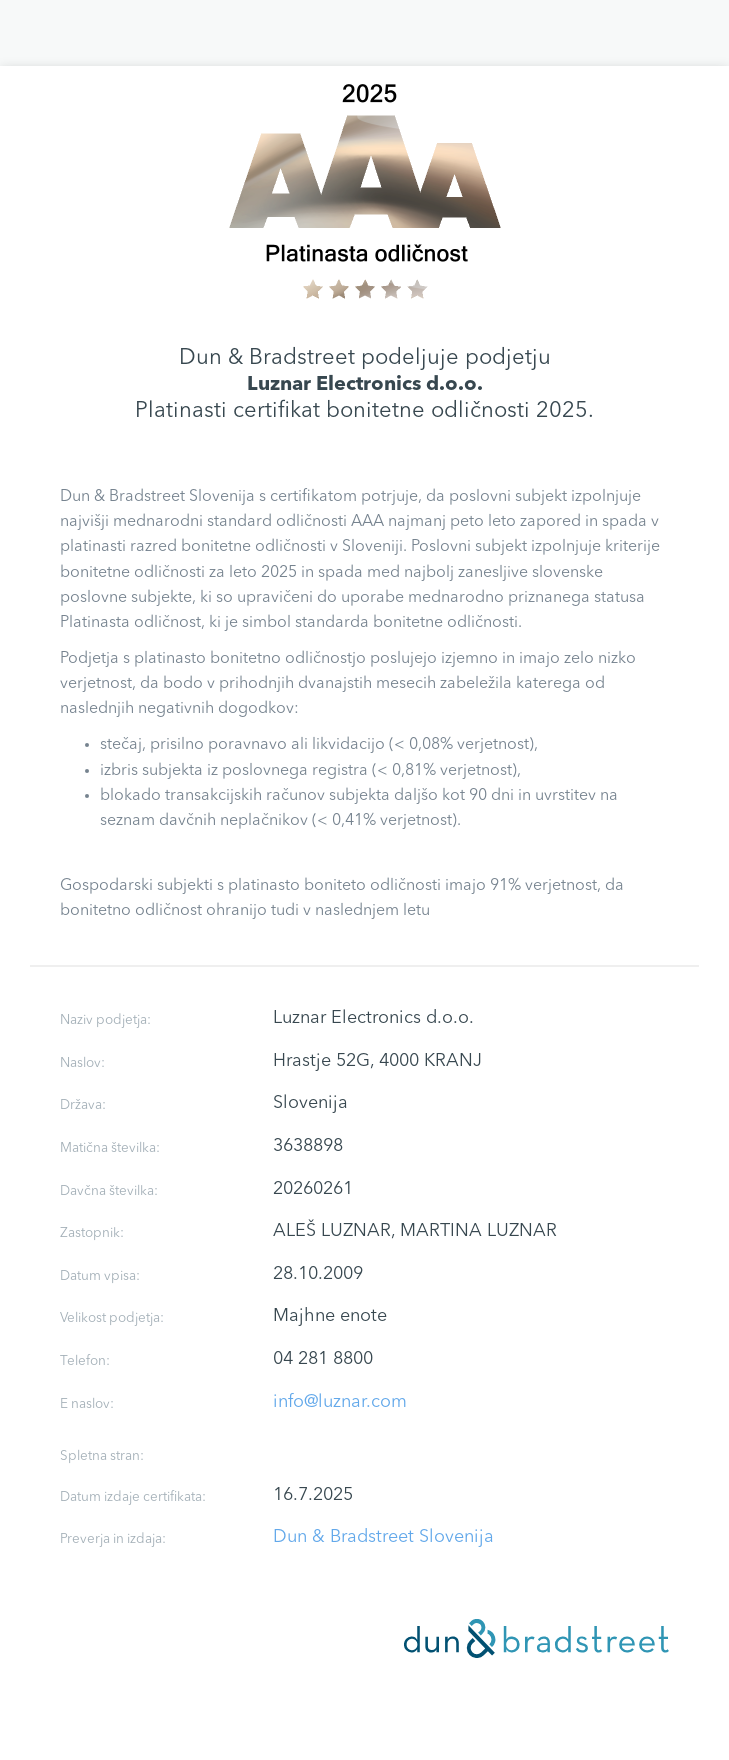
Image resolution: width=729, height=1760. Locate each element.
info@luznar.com (340, 1402)
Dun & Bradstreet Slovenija (383, 1537)
